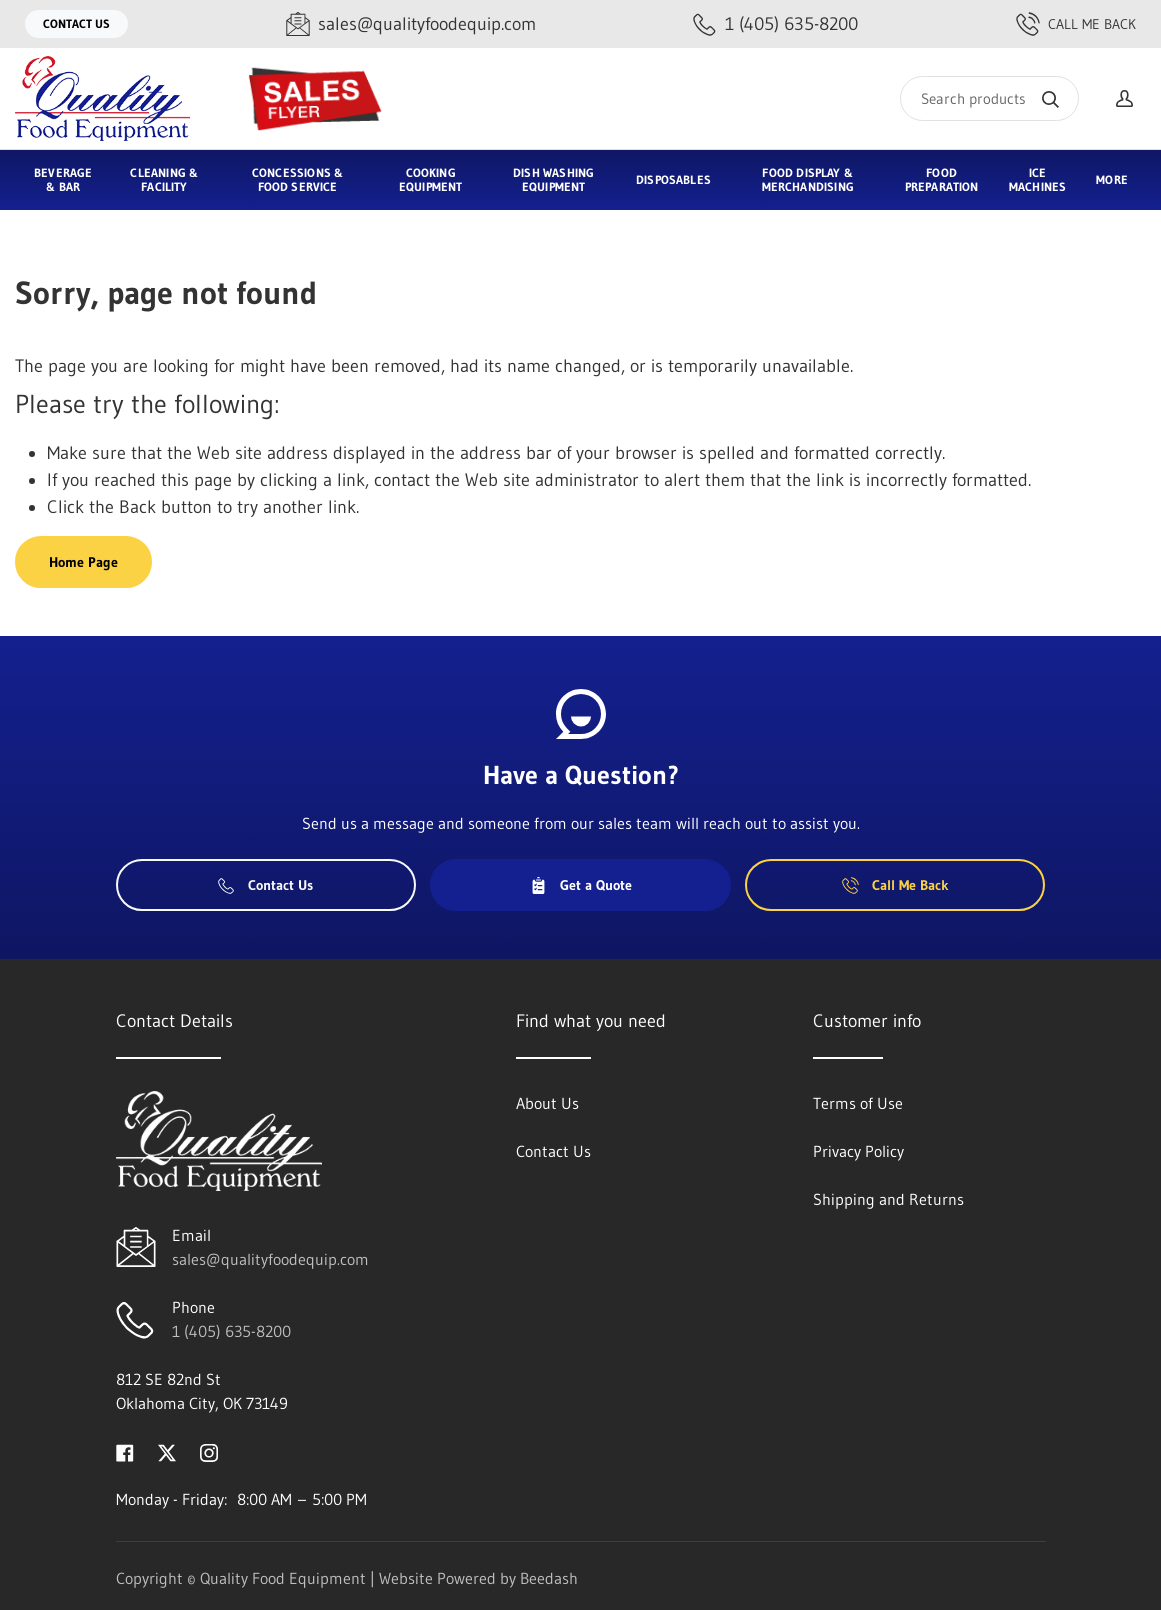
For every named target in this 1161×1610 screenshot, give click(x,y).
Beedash (549, 1578)
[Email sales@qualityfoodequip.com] (411, 24)
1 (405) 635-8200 (231, 1331)
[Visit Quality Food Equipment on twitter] (167, 1451)
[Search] (989, 98)
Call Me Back (1076, 24)
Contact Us (76, 23)
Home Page (83, 562)
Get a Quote (581, 885)
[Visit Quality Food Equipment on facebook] (125, 1451)
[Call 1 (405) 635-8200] (775, 24)
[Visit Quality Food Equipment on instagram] (209, 1451)
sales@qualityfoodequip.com (270, 1259)
